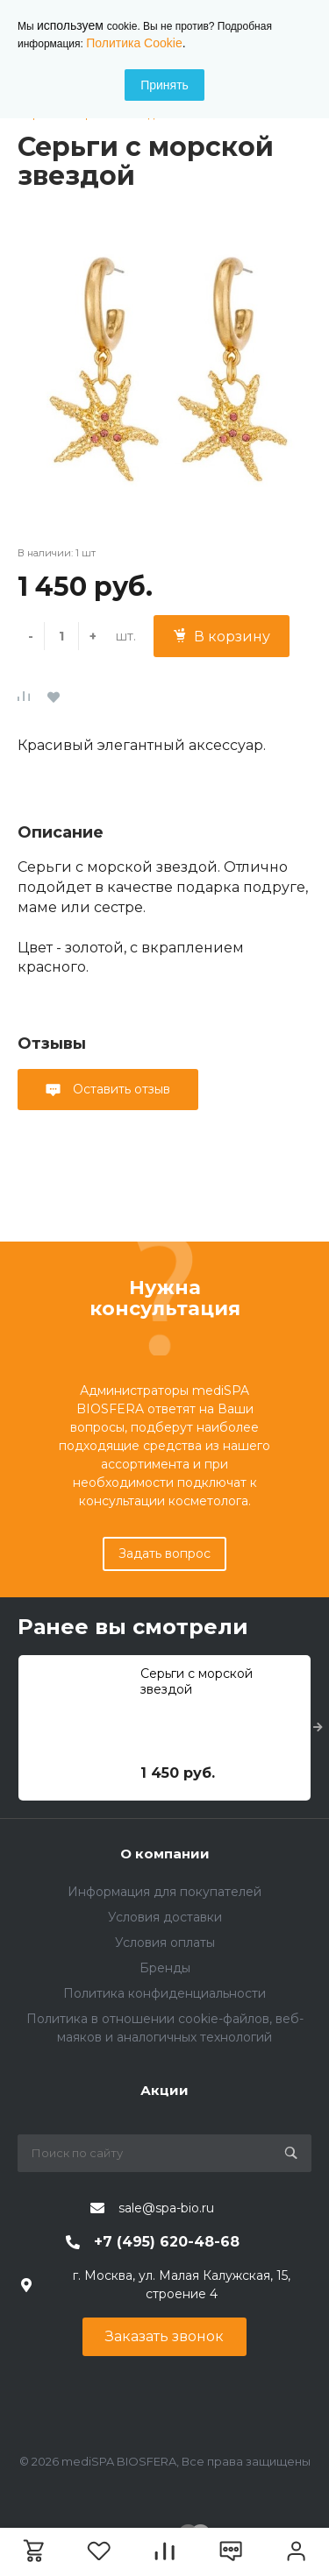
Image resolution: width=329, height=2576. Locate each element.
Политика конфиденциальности (164, 1993)
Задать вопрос (164, 1553)
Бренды (164, 1968)
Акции (164, 2090)
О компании (165, 1853)
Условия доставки (165, 1917)
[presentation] (318, 1728)
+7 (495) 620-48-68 (167, 2241)
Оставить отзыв (119, 1089)
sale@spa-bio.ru (166, 2208)
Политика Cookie (134, 43)
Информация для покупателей (164, 1892)
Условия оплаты (165, 1942)
